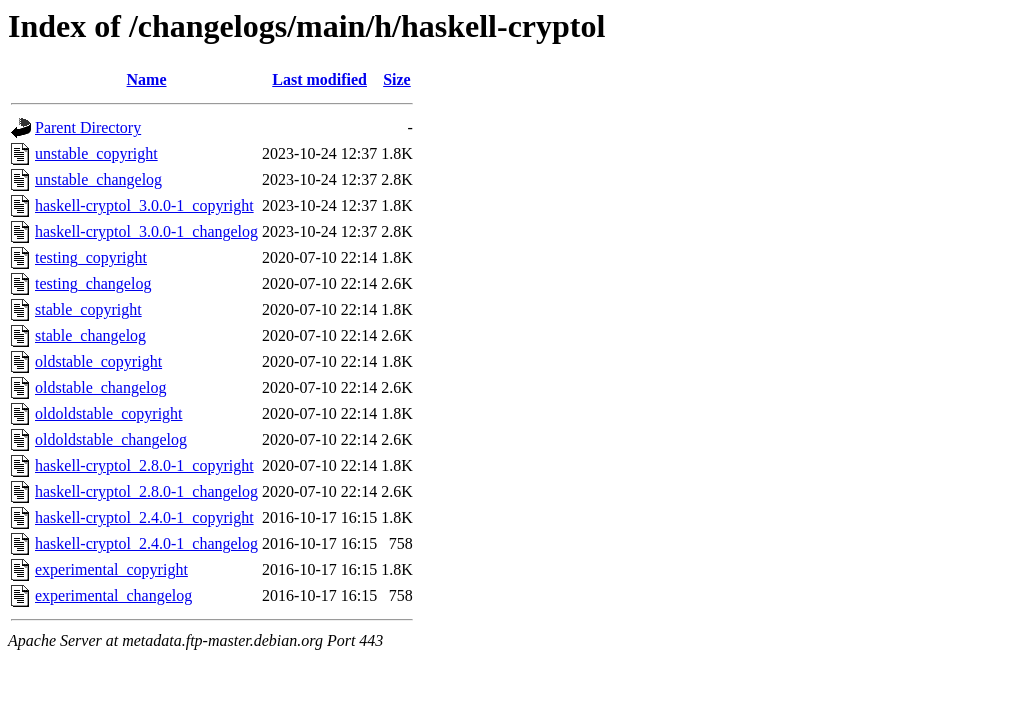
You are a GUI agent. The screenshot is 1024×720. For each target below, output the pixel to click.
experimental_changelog (113, 595)
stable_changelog (90, 335)
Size (397, 79)
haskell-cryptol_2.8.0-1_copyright (144, 465)
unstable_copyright (96, 153)
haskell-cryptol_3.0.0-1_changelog (146, 231)
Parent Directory (88, 127)
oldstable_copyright (98, 361)
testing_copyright (91, 257)
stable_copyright (88, 309)
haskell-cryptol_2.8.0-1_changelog (146, 491)
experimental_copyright (111, 569)
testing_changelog (93, 283)
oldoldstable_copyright (109, 413)
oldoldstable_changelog (111, 439)
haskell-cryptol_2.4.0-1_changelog (146, 543)
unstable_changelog (98, 179)
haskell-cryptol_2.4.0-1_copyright (144, 517)
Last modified (319, 79)
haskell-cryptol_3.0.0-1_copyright (144, 205)
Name (147, 79)
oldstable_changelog (101, 387)
